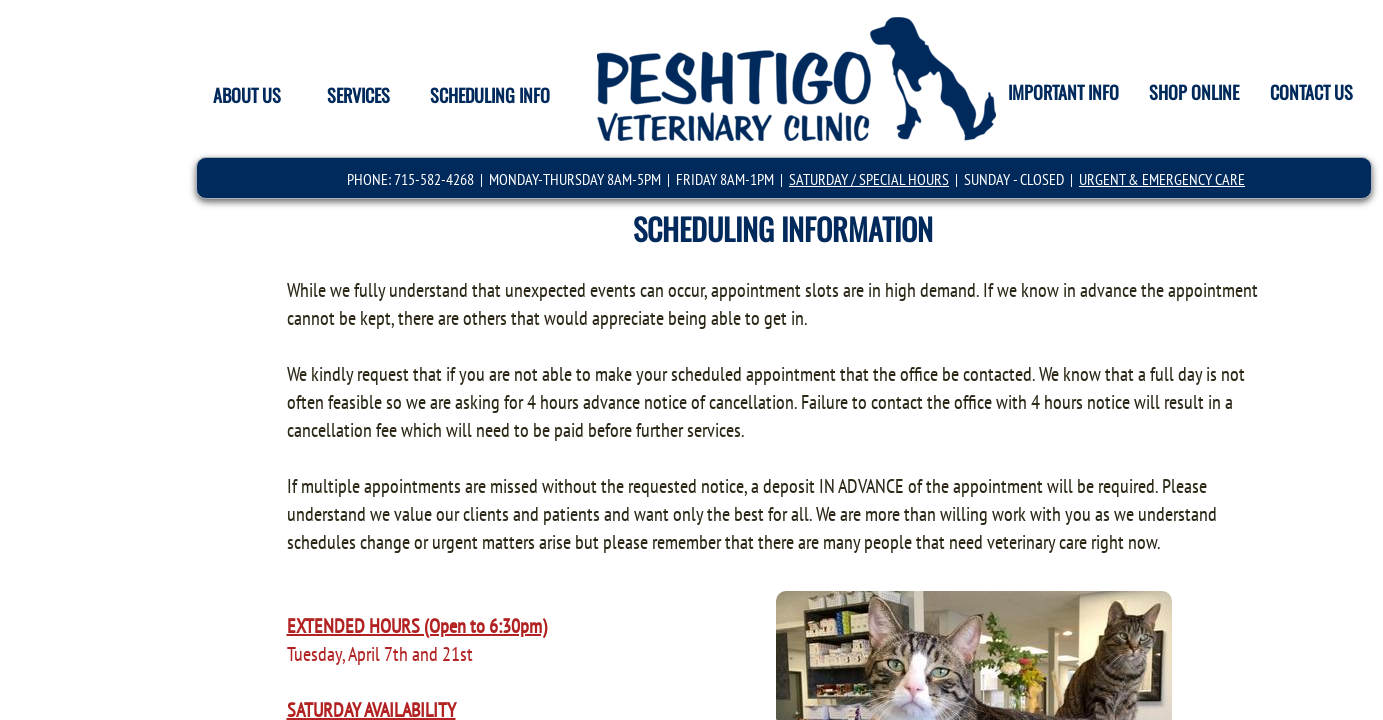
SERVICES (358, 95)
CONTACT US (1311, 92)
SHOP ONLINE (1194, 92)
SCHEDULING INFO (490, 95)
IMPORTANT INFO (1063, 92)
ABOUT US (247, 95)
